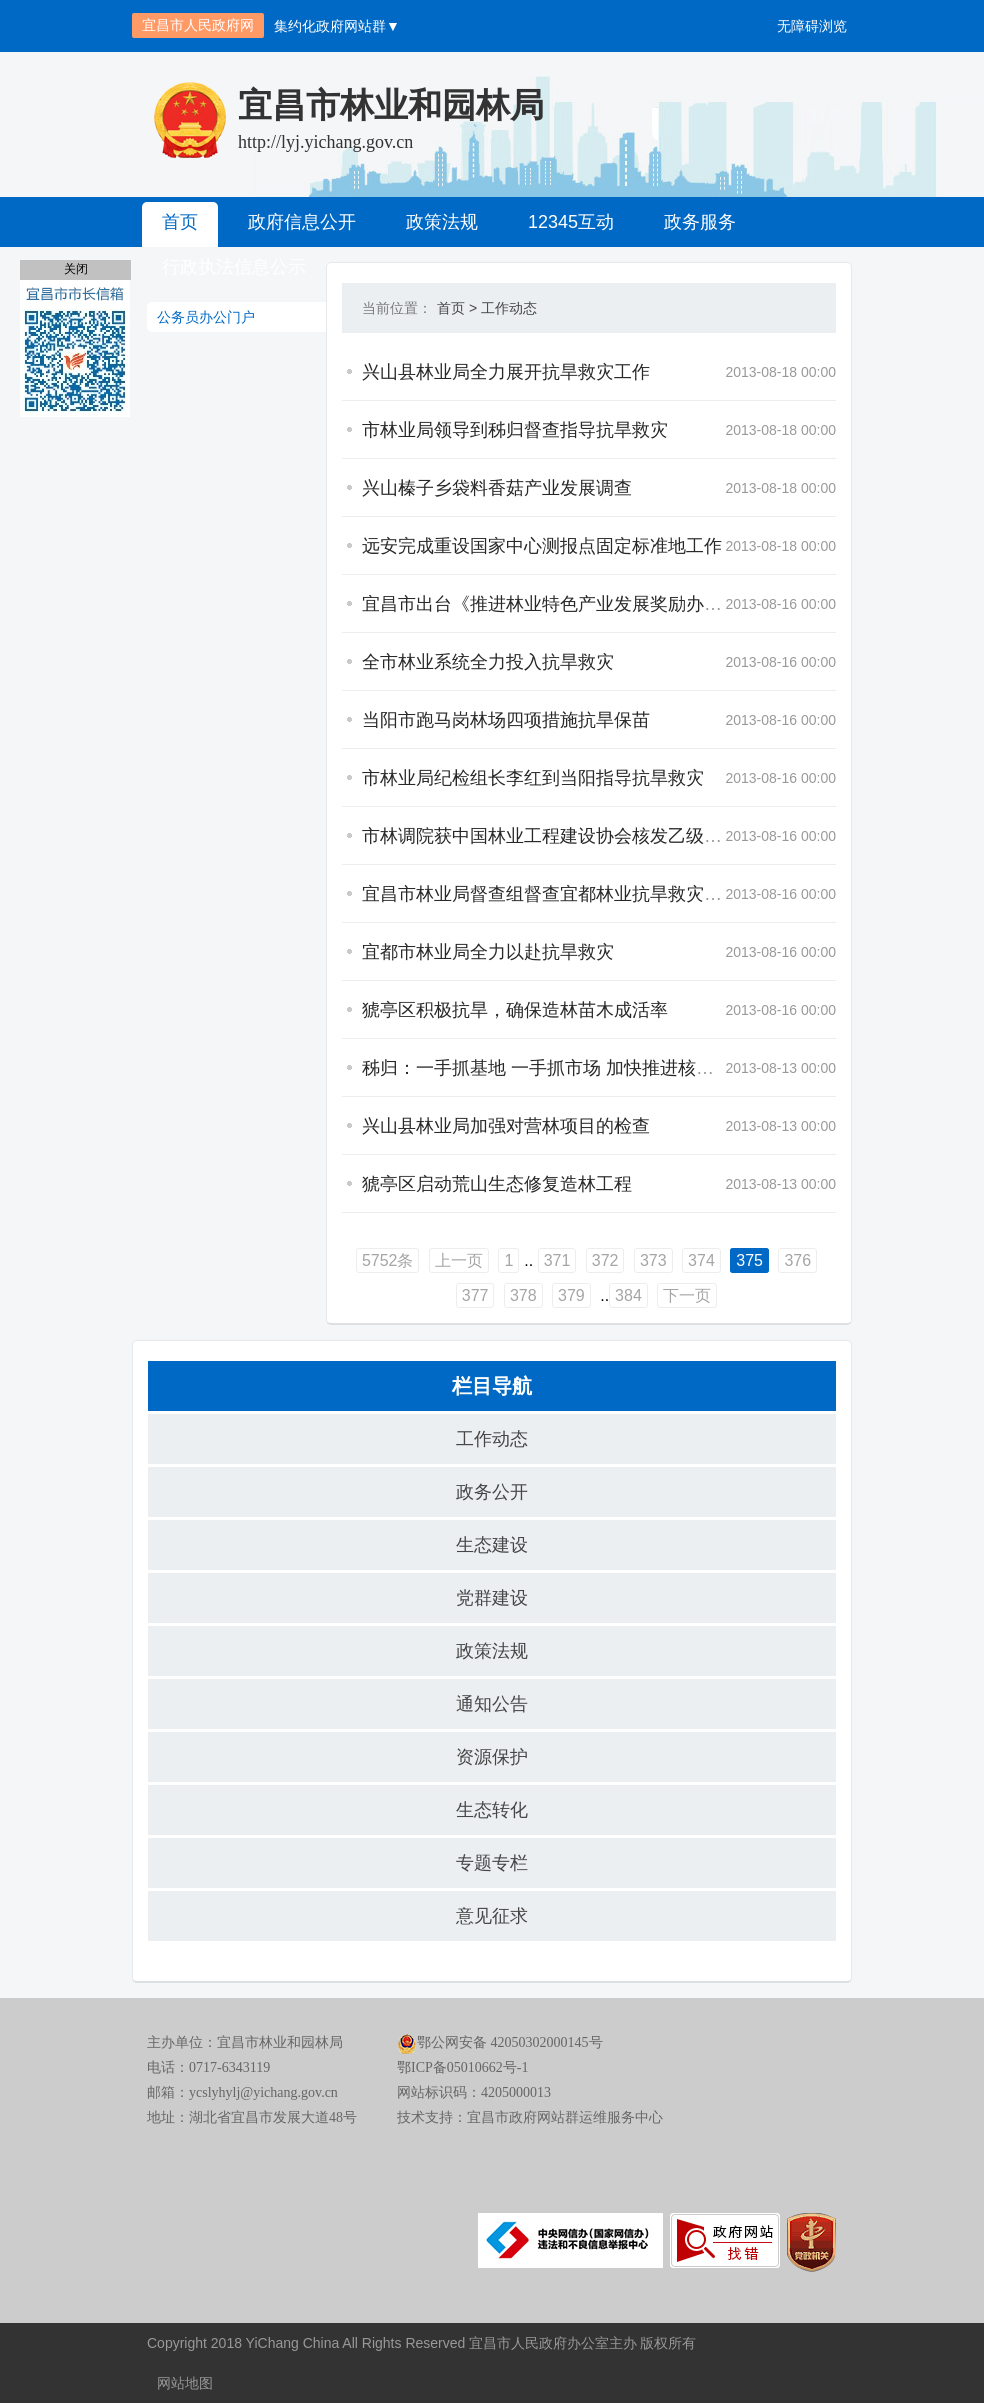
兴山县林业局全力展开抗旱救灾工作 (506, 372)
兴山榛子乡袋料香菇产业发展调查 (497, 488)
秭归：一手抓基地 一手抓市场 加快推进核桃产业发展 (574, 1068)
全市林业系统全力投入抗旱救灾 (488, 662)
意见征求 (492, 1916)
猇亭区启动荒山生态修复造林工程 (497, 1184)
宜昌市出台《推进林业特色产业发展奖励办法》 (551, 604)
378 (523, 1295)
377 (475, 1295)
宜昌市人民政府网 (198, 25)
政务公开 (492, 1492)
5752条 (388, 1260)
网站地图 (185, 2383)
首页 (180, 222)
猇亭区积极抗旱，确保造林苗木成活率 (515, 1010)
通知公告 (492, 1704)
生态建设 (492, 1545)
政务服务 (700, 222)
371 (557, 1260)
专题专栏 (492, 1863)
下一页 (687, 1295)
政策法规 (442, 222)
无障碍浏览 (812, 26)
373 (653, 1260)
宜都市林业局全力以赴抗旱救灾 (488, 952)
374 (701, 1260)
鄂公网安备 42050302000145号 (500, 2042)
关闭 (76, 269)
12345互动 (571, 222)
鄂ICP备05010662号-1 (462, 2067)
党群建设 (492, 1598)
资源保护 (492, 1757)
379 (571, 1295)
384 (628, 1295)
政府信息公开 (302, 222)
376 (797, 1260)
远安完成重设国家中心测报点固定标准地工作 (542, 546)
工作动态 (509, 308)
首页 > (457, 308)
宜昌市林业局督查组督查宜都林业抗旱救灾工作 (551, 894)
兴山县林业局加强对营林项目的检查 (506, 1126)
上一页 (459, 1260)
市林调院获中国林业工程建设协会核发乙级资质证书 (569, 836)
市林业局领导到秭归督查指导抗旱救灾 (515, 430)
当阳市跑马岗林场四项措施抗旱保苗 (506, 720)
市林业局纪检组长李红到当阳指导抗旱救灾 (533, 778)
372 (605, 1260)
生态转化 (492, 1810)
